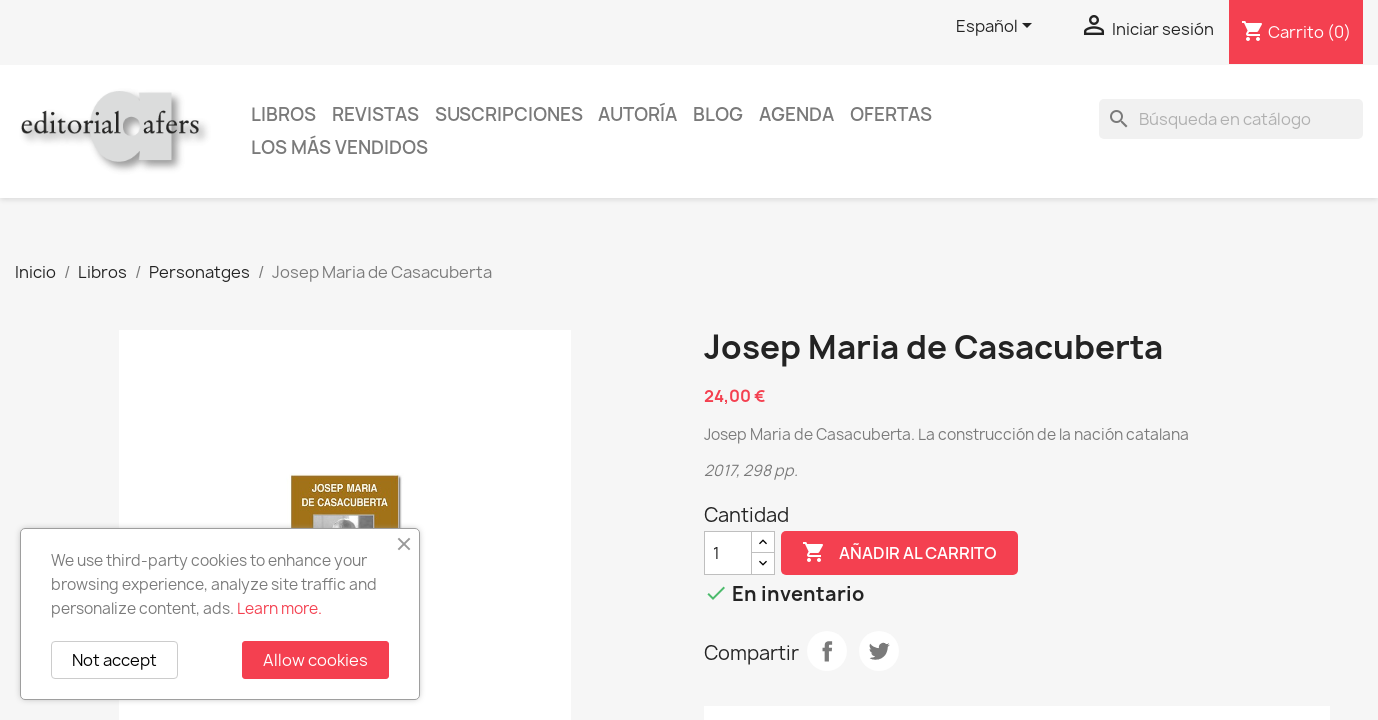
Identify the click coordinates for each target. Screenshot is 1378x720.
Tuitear (879, 651)
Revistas (375, 114)
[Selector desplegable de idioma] (997, 27)
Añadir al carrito (899, 553)
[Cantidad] (728, 553)
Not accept (114, 660)
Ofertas (891, 114)
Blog (718, 114)
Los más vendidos (339, 147)
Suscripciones (509, 114)
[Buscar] (1231, 119)
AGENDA (796, 114)
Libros (283, 114)
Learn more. (279, 608)
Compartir (827, 651)
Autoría (637, 114)
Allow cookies (315, 660)
